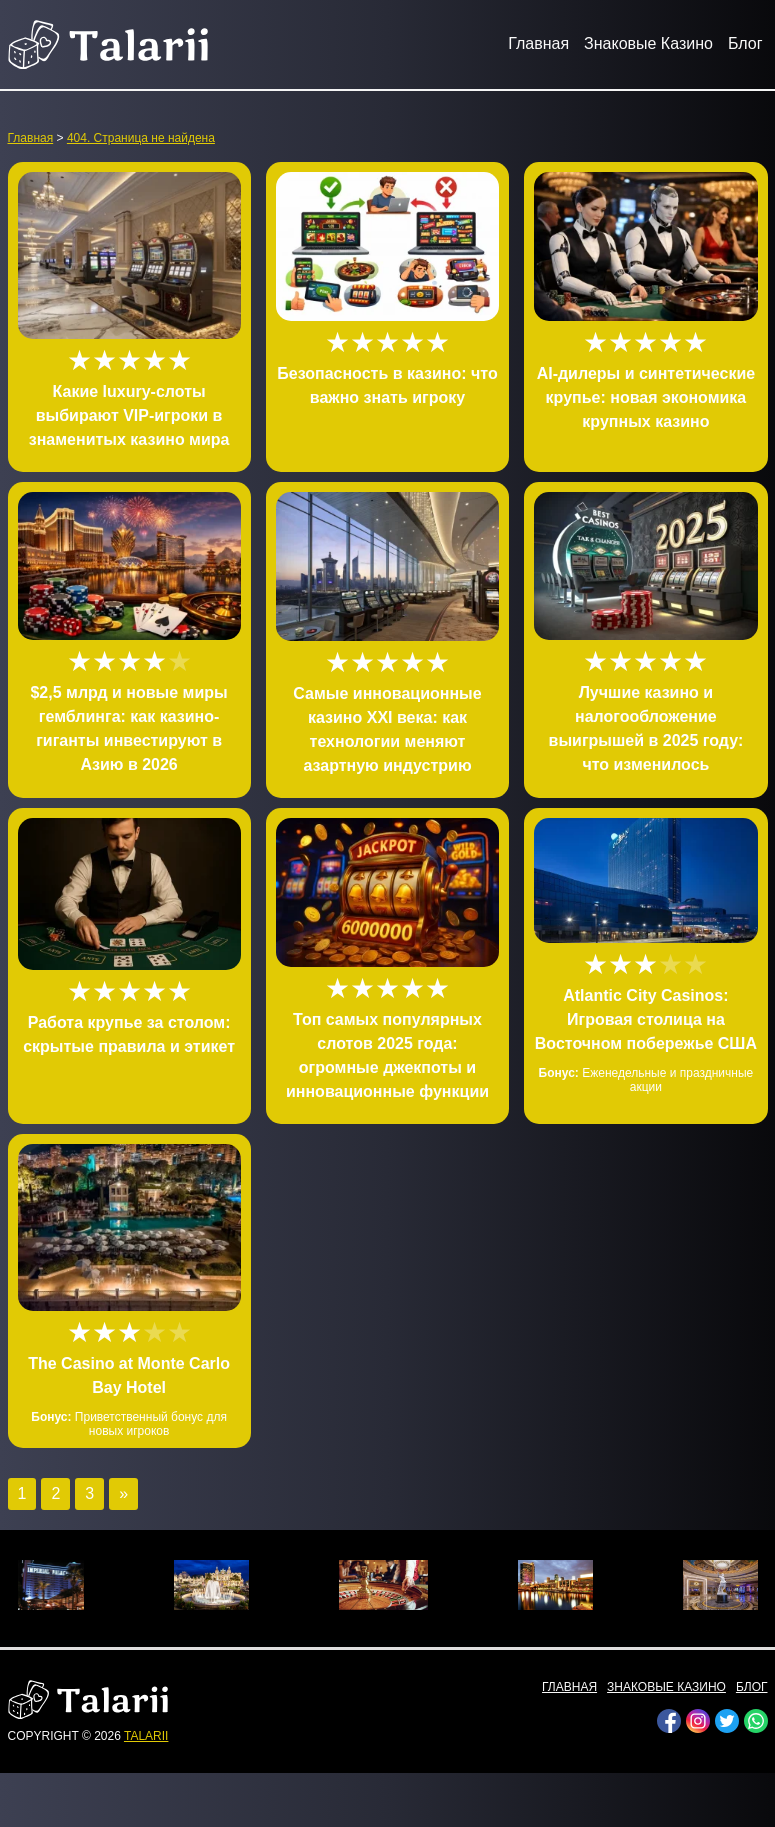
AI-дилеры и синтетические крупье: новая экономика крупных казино (646, 397)
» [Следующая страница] (123, 1493)
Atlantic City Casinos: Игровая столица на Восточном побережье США (646, 1019)
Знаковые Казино (648, 43)
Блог (745, 43)
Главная (538, 43)
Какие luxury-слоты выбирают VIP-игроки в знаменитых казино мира (129, 415)
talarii (146, 1736)
